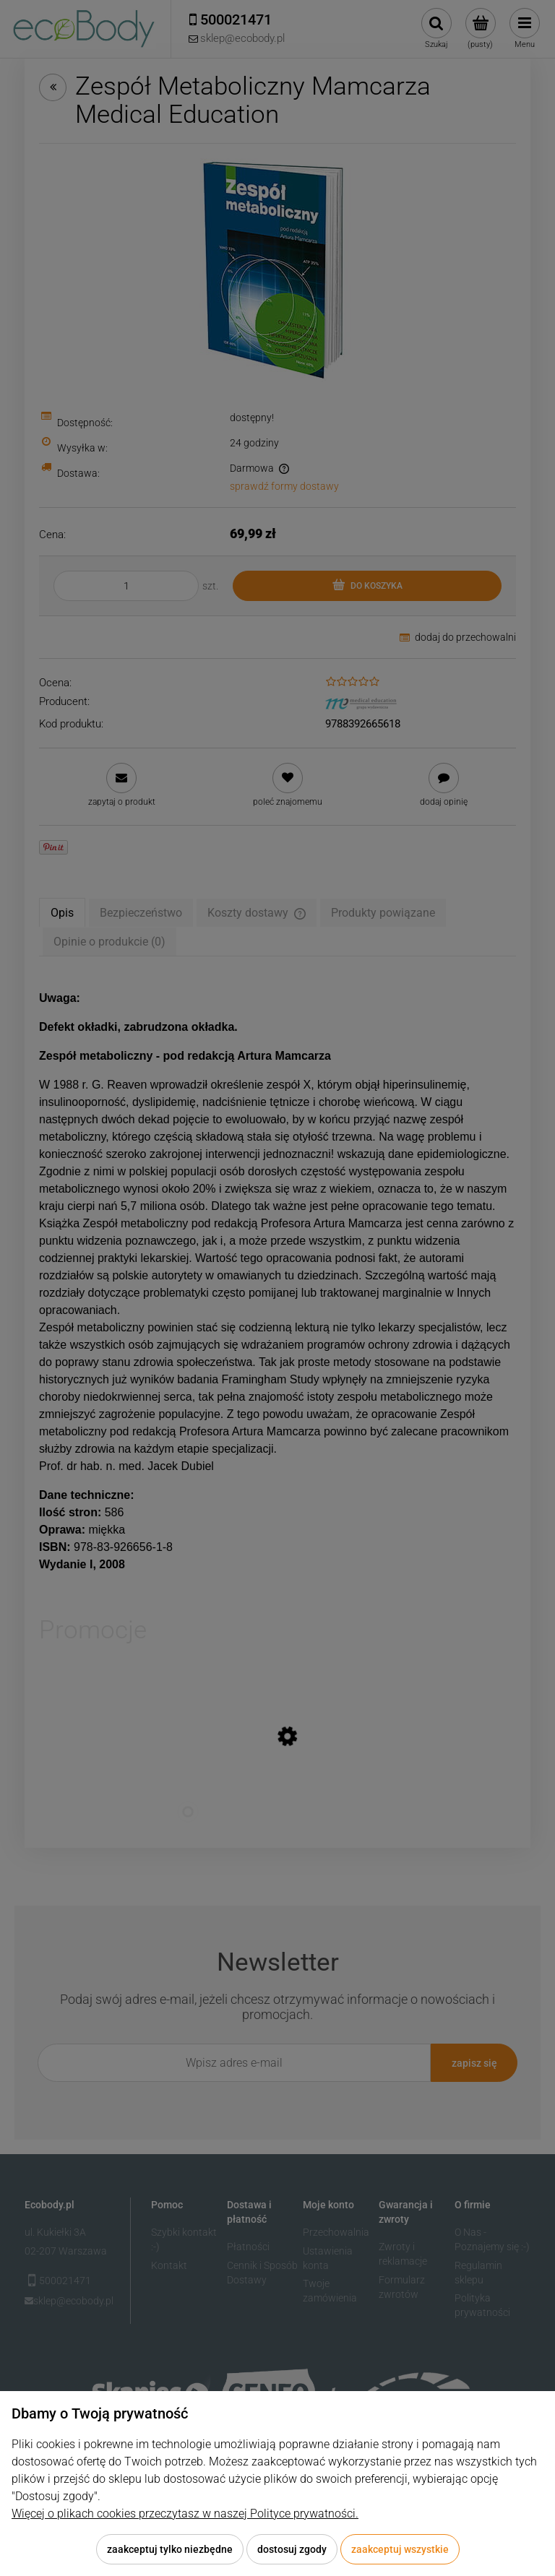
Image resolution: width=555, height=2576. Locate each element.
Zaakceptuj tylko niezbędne (170, 2549)
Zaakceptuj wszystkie (400, 2549)
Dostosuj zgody (292, 2549)
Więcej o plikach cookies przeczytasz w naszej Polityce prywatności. (185, 2513)
